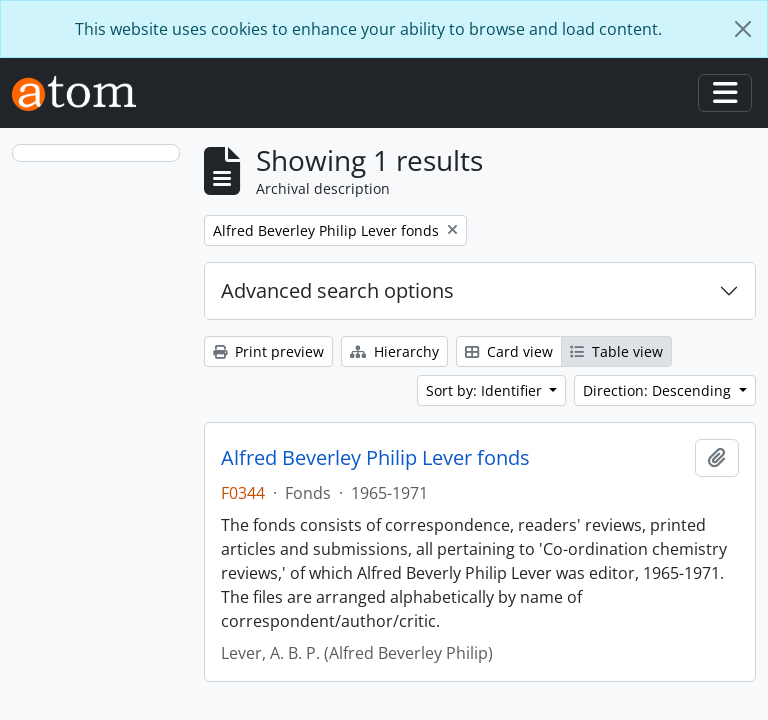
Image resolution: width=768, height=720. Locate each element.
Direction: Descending (659, 390)
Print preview (268, 351)
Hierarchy (394, 351)
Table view (616, 351)
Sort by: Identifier (486, 390)
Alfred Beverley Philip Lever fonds (375, 458)
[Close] (743, 29)
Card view (509, 351)
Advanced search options (337, 290)
